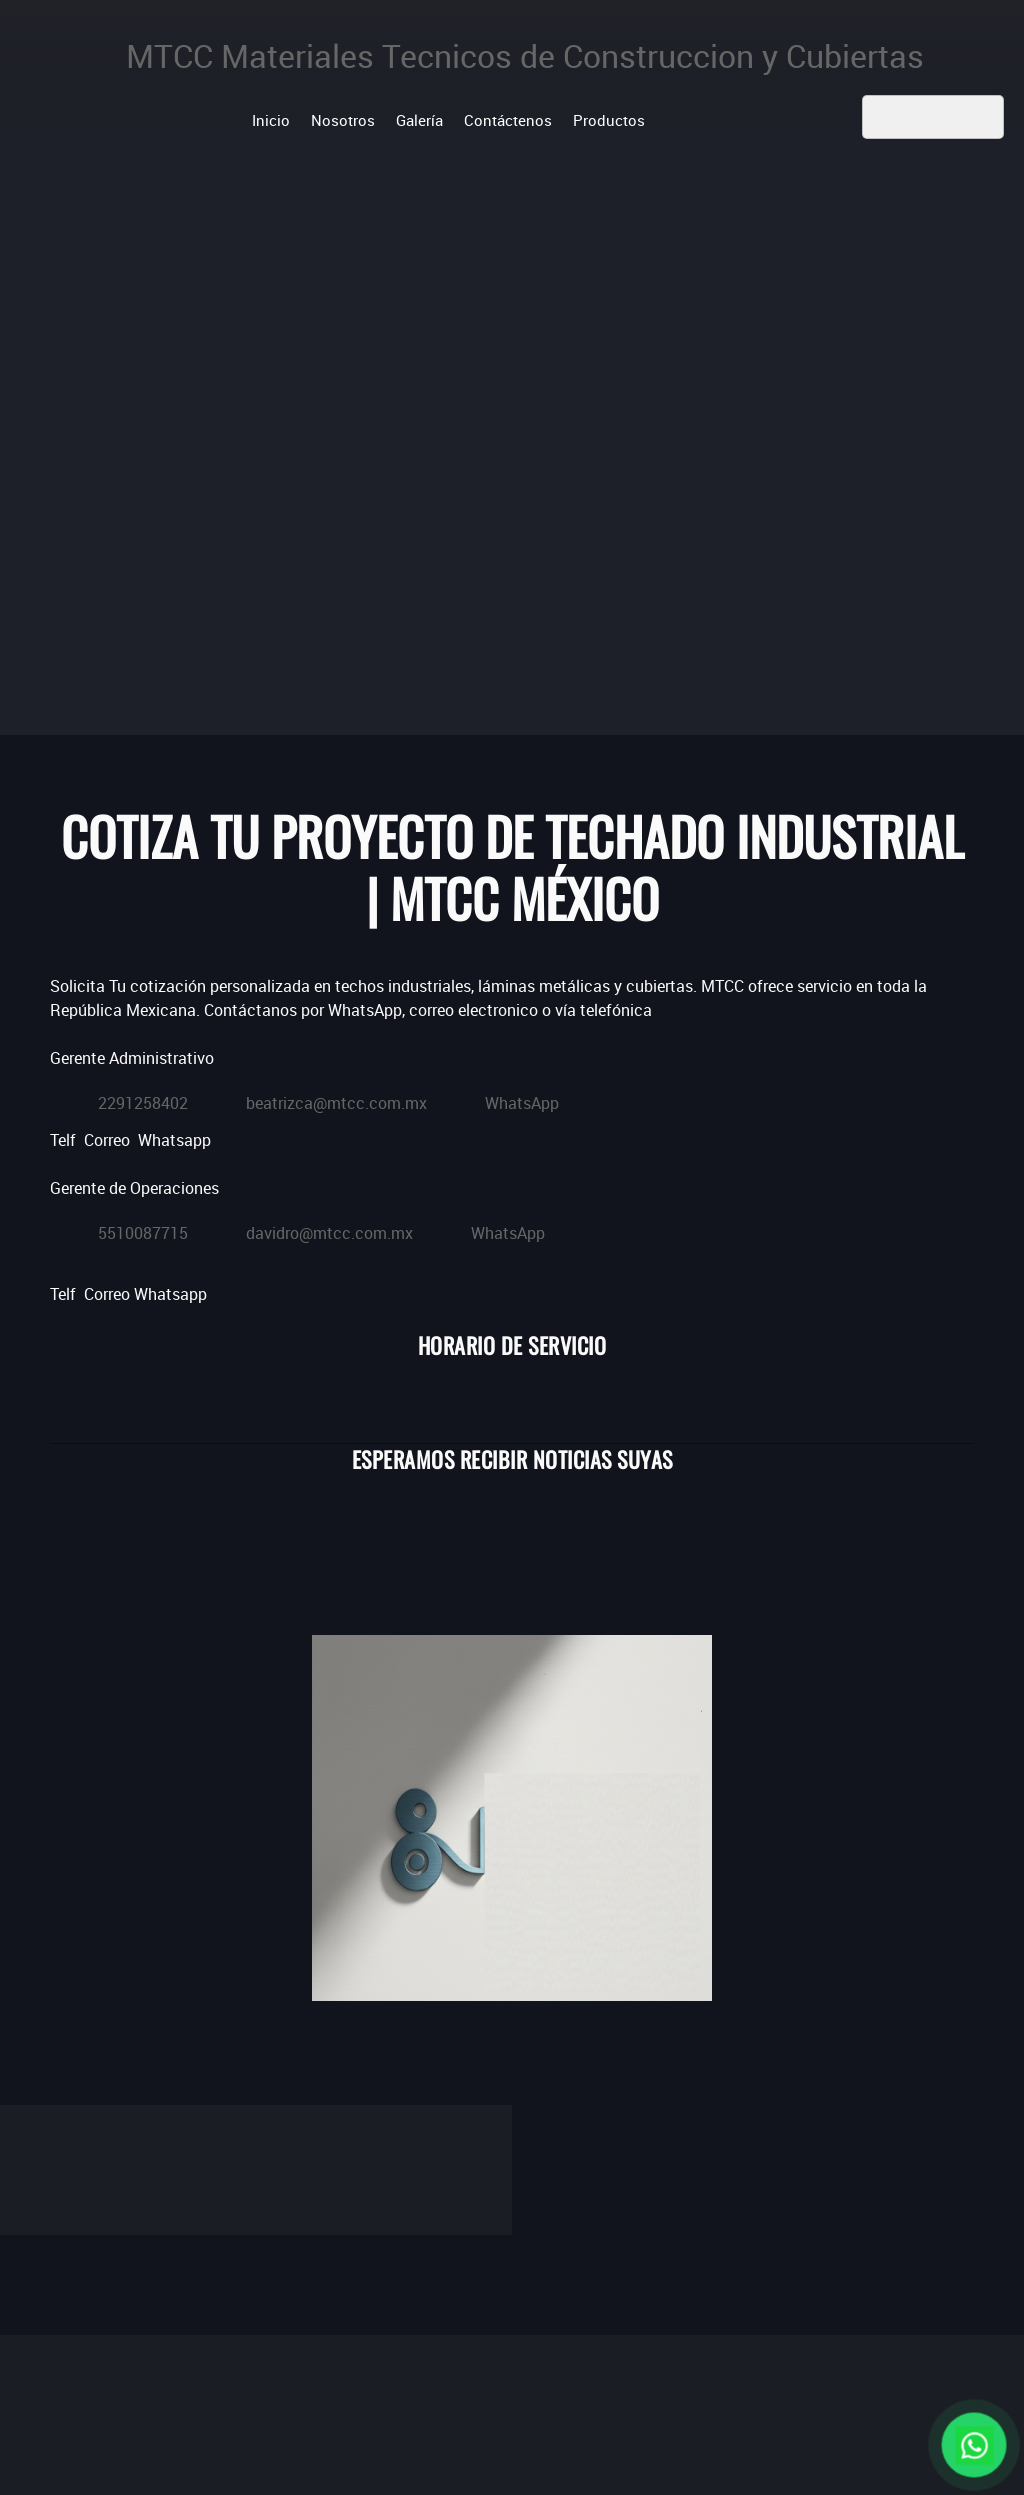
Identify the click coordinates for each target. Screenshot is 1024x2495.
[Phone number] (124, 1099)
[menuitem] (271, 119)
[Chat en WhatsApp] (974, 2445)
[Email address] (317, 1099)
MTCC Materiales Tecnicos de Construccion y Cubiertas (525, 56)
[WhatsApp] (503, 1099)
